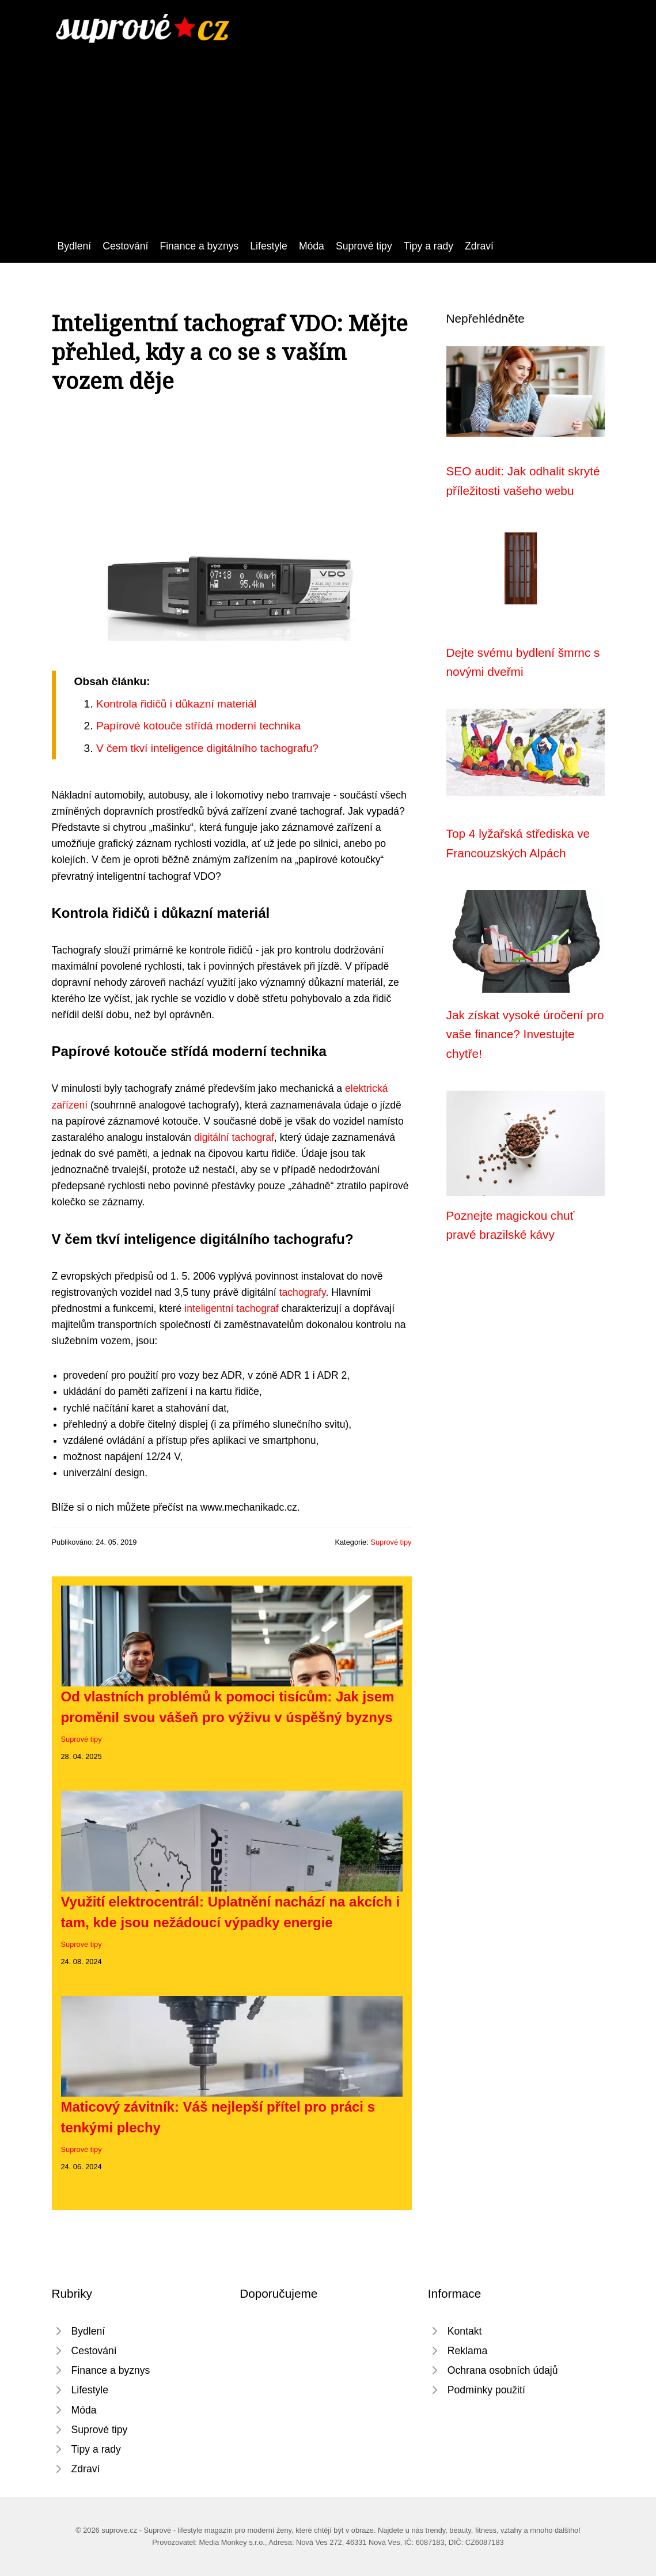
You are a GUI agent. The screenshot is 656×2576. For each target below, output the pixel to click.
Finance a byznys (199, 246)
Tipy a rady (428, 246)
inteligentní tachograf (231, 1308)
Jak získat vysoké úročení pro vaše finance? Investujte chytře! (525, 1034)
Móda (311, 246)
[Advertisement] (328, 151)
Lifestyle (268, 246)
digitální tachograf (234, 1137)
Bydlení (75, 246)
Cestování (125, 246)
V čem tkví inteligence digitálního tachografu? (207, 748)
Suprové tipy (364, 246)
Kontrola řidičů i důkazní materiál (176, 704)
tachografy (302, 1292)
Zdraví (479, 246)
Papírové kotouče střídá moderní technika (198, 726)
